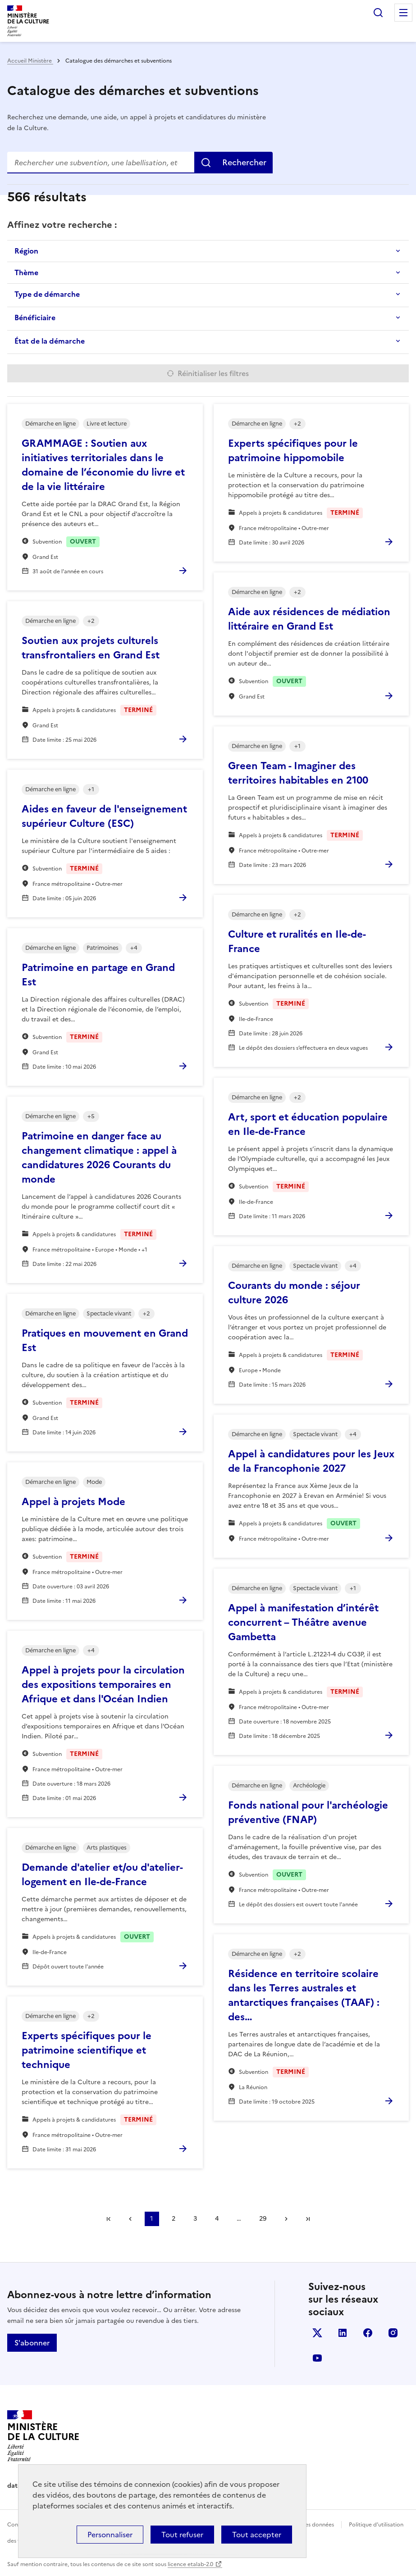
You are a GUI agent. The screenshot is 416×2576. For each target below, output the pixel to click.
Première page (108, 2219)
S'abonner (32, 2342)
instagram (393, 2333)
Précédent (130, 2219)
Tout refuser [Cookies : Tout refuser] (182, 2534)
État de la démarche (49, 341)
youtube (317, 2358)
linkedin (343, 2333)
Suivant (286, 2219)
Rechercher (378, 13)
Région (26, 250)
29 (262, 2218)
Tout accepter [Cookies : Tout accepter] (256, 2534)
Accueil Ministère (30, 61)
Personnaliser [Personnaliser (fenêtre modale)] (110, 2534)
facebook (368, 2333)
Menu (403, 13)
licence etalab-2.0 (190, 2564)
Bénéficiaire (34, 317)
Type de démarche (47, 294)
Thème (26, 272)
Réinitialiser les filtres (213, 373)
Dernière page (308, 2219)
